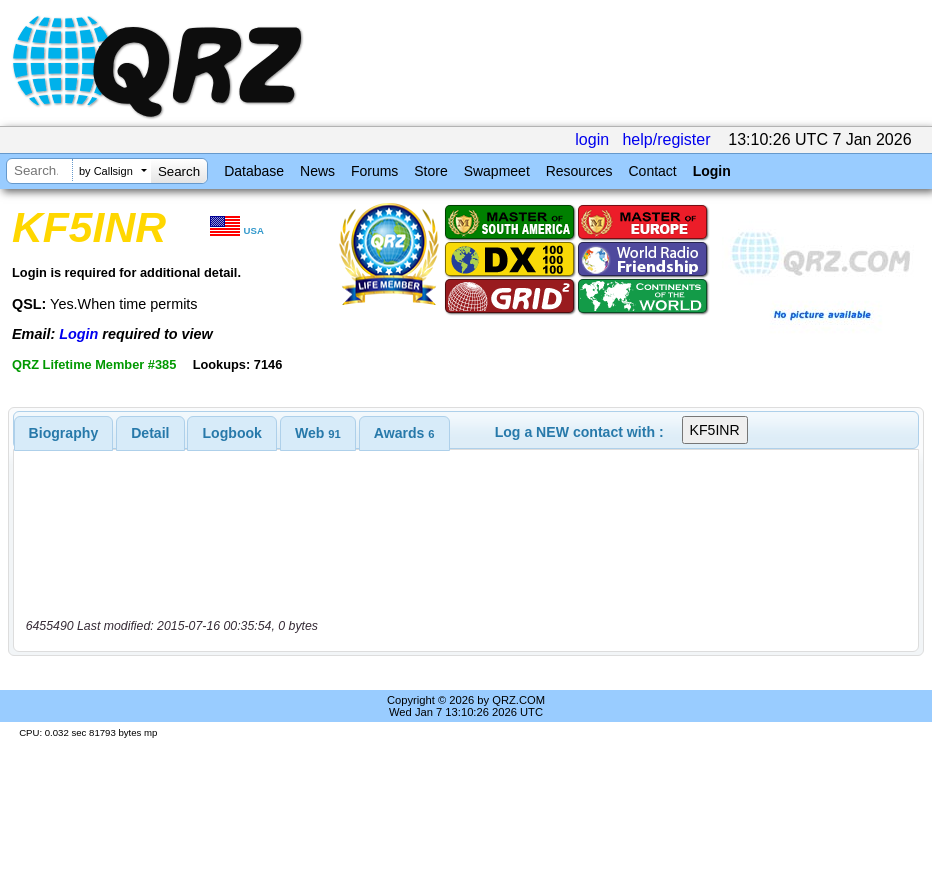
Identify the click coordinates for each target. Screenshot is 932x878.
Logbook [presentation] (232, 433)
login (592, 139)
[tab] (64, 433)
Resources (579, 171)
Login (712, 171)
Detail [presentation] (150, 433)
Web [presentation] (318, 433)
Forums (374, 171)
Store (430, 171)
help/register (666, 139)
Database (254, 171)
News (317, 171)
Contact (652, 171)
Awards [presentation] (404, 433)
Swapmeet (497, 171)
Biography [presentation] (64, 433)
